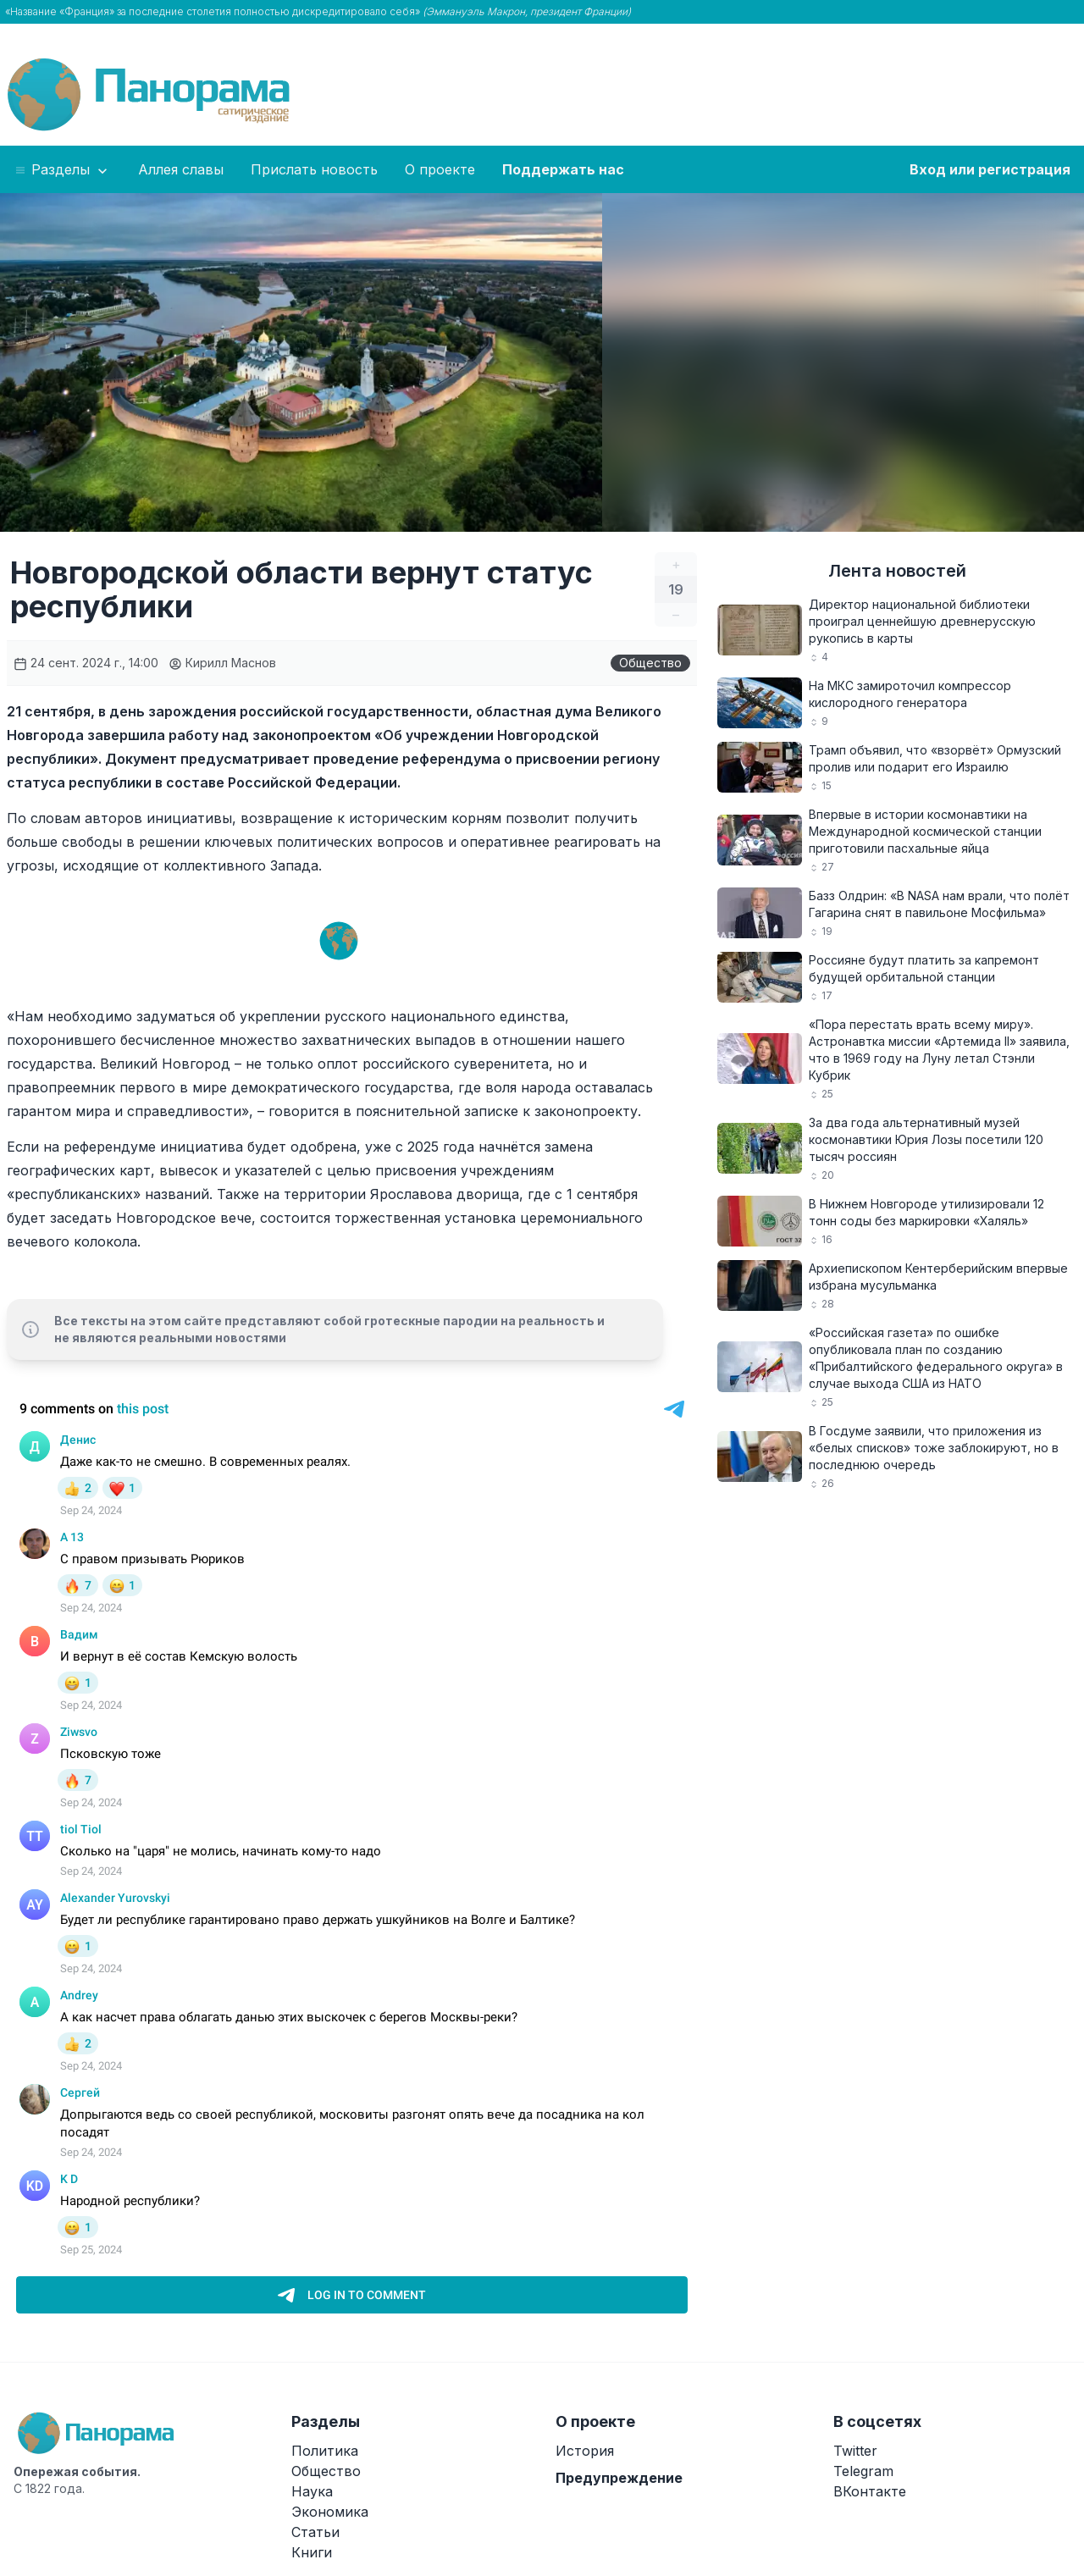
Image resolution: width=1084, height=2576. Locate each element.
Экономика (329, 2511)
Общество (650, 662)
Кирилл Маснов (222, 662)
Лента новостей (897, 571)
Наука (312, 2491)
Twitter (855, 2450)
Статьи (315, 2531)
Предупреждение (619, 2477)
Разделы (62, 170)
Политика (324, 2450)
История (585, 2450)
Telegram (863, 2471)
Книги (311, 2552)
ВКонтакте (869, 2491)
